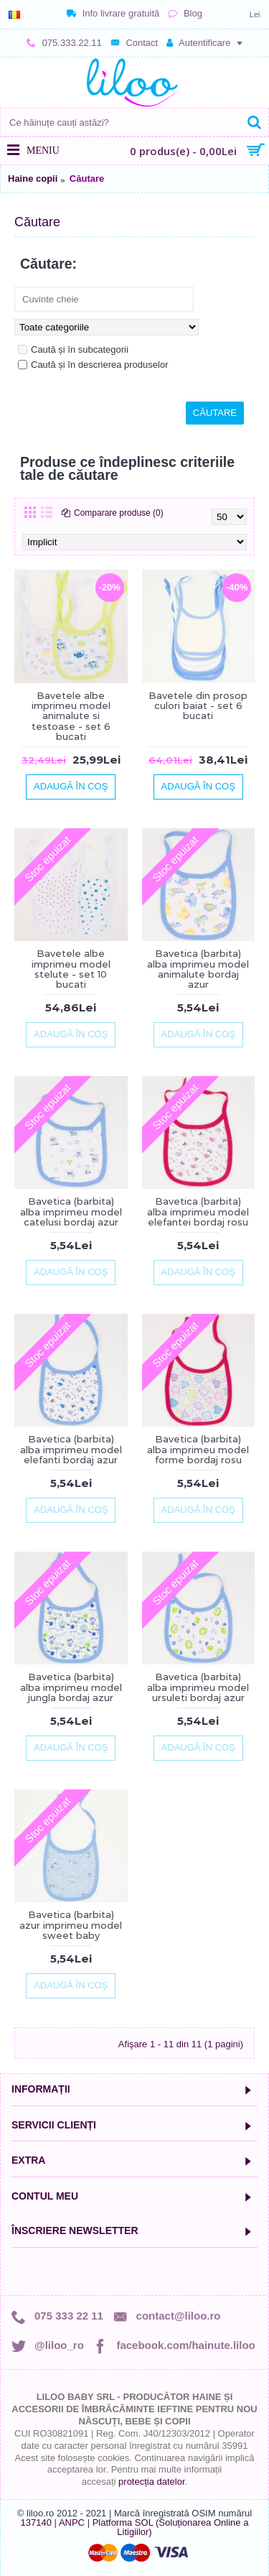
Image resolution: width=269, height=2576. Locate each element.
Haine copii (32, 178)
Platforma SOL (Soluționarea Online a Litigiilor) (171, 2527)
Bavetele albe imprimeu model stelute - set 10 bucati (71, 969)
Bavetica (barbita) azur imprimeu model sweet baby (70, 1925)
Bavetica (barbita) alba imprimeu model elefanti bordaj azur (71, 1449)
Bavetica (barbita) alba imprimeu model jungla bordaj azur (71, 1687)
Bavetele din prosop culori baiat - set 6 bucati (197, 706)
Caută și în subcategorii (73, 349)
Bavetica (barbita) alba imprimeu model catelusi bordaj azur (71, 1211)
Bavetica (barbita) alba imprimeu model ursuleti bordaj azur (198, 1687)
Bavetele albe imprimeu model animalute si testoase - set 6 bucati (71, 716)
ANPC (72, 2522)
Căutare (87, 178)
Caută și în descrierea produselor (93, 364)
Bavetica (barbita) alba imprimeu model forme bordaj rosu (198, 1449)
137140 (36, 2522)
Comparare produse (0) (119, 513)
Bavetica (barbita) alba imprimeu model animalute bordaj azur (198, 969)
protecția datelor (151, 2481)
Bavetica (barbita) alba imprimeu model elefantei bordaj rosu (198, 1211)
